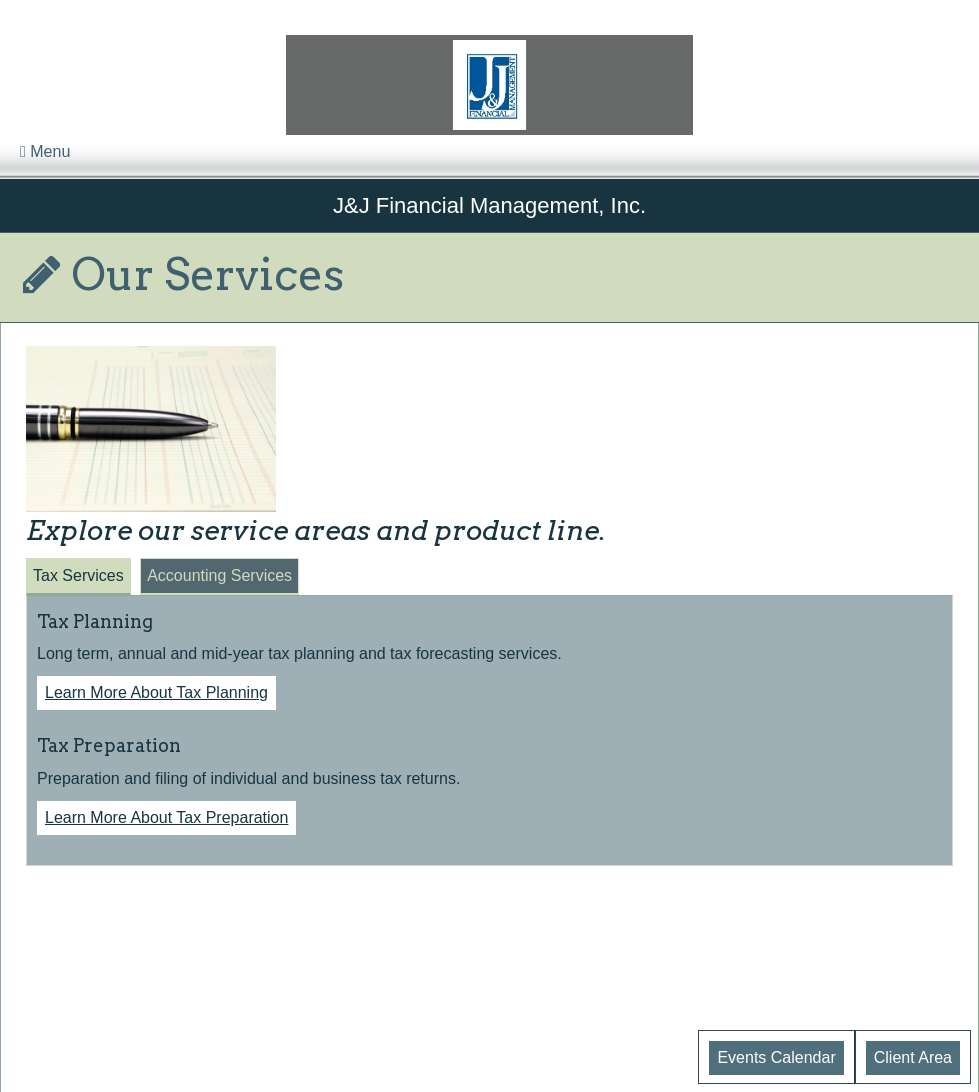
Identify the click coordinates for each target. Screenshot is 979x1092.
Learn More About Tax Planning (156, 692)
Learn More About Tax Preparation (166, 817)
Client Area (913, 1057)
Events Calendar (776, 1057)
